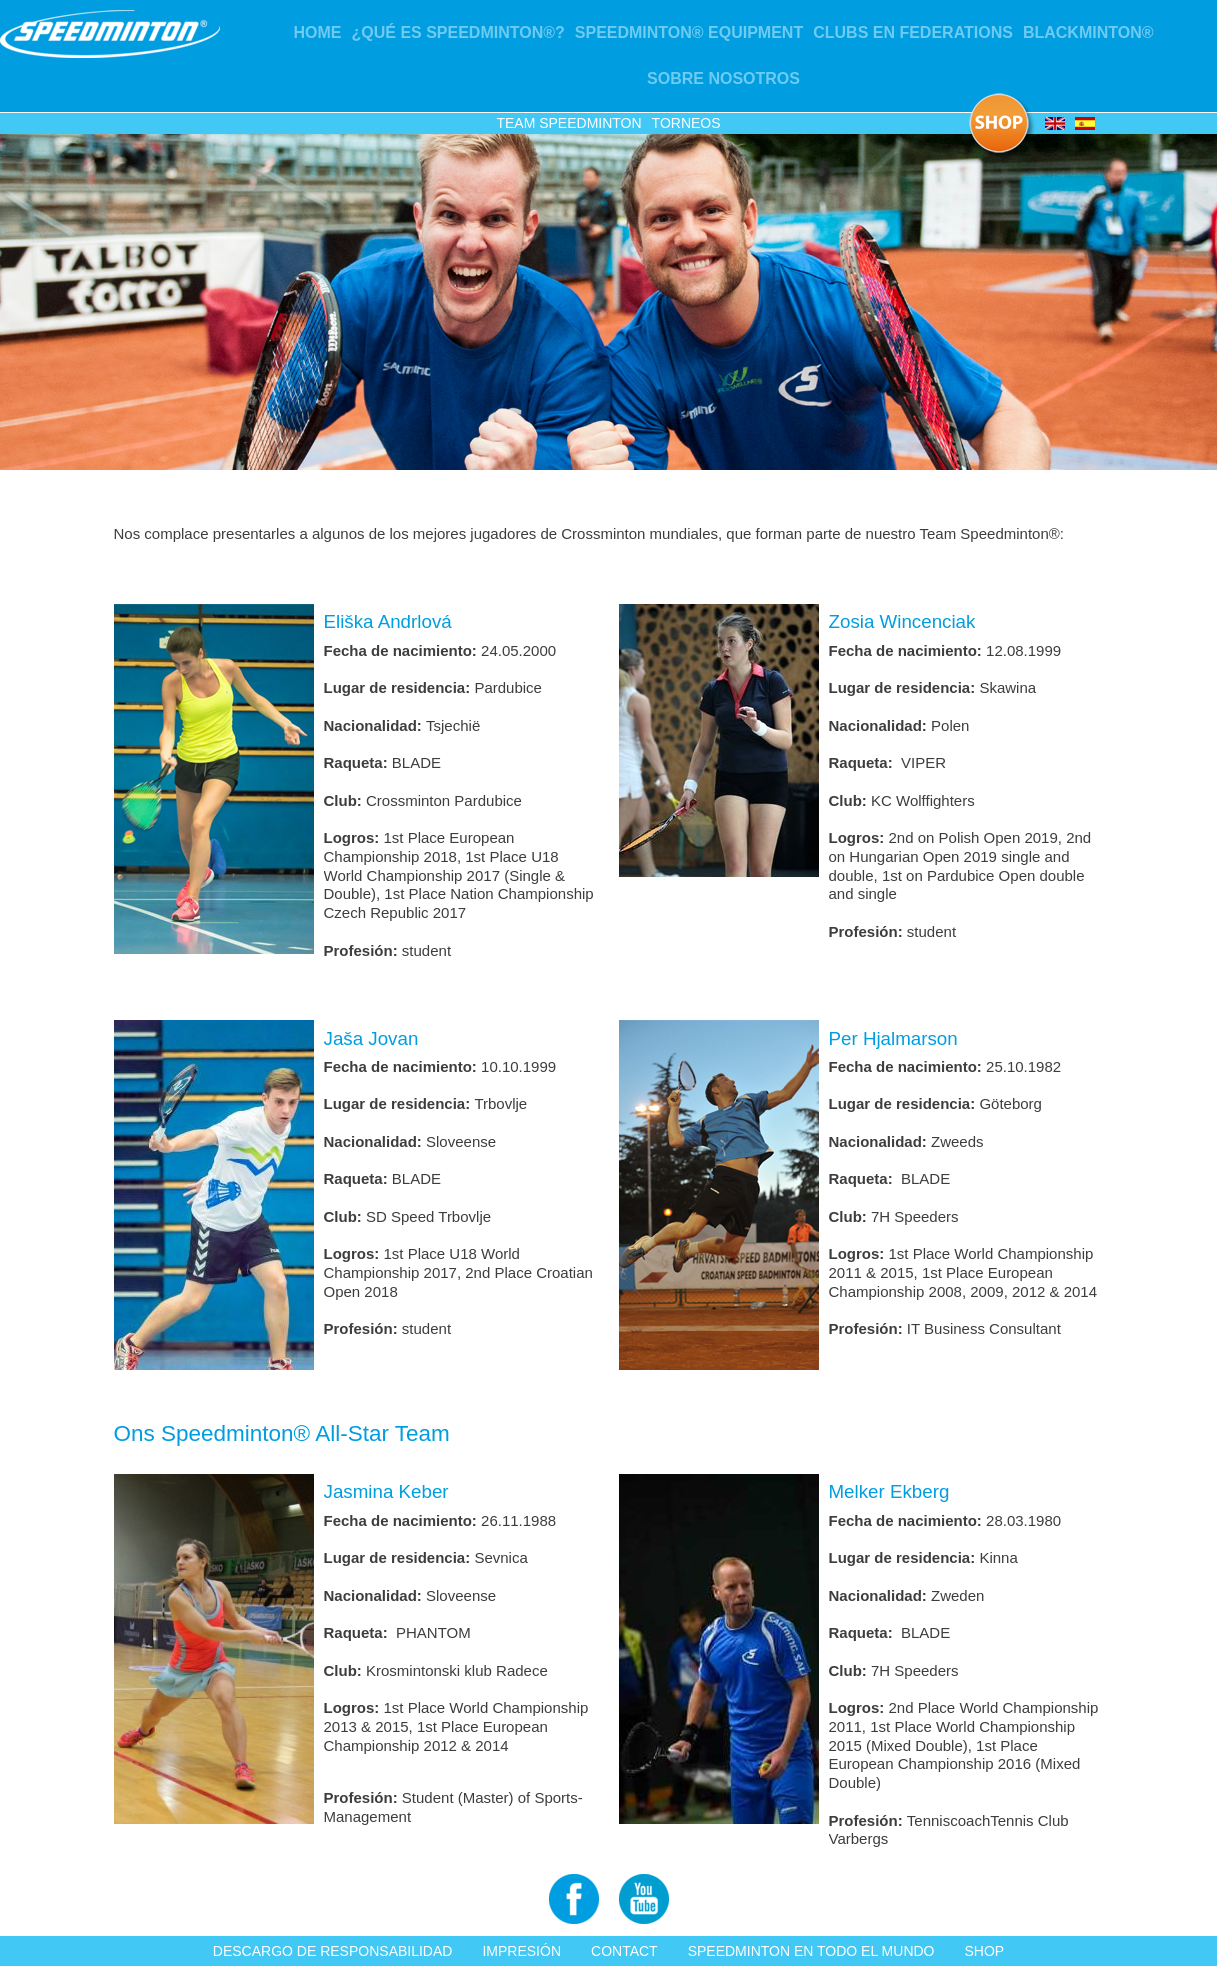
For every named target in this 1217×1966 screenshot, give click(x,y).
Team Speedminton (568, 123)
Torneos (686, 123)
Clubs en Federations (913, 32)
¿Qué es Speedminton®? (457, 32)
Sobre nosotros (723, 78)
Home (317, 32)
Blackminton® (1088, 32)
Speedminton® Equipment (689, 32)
